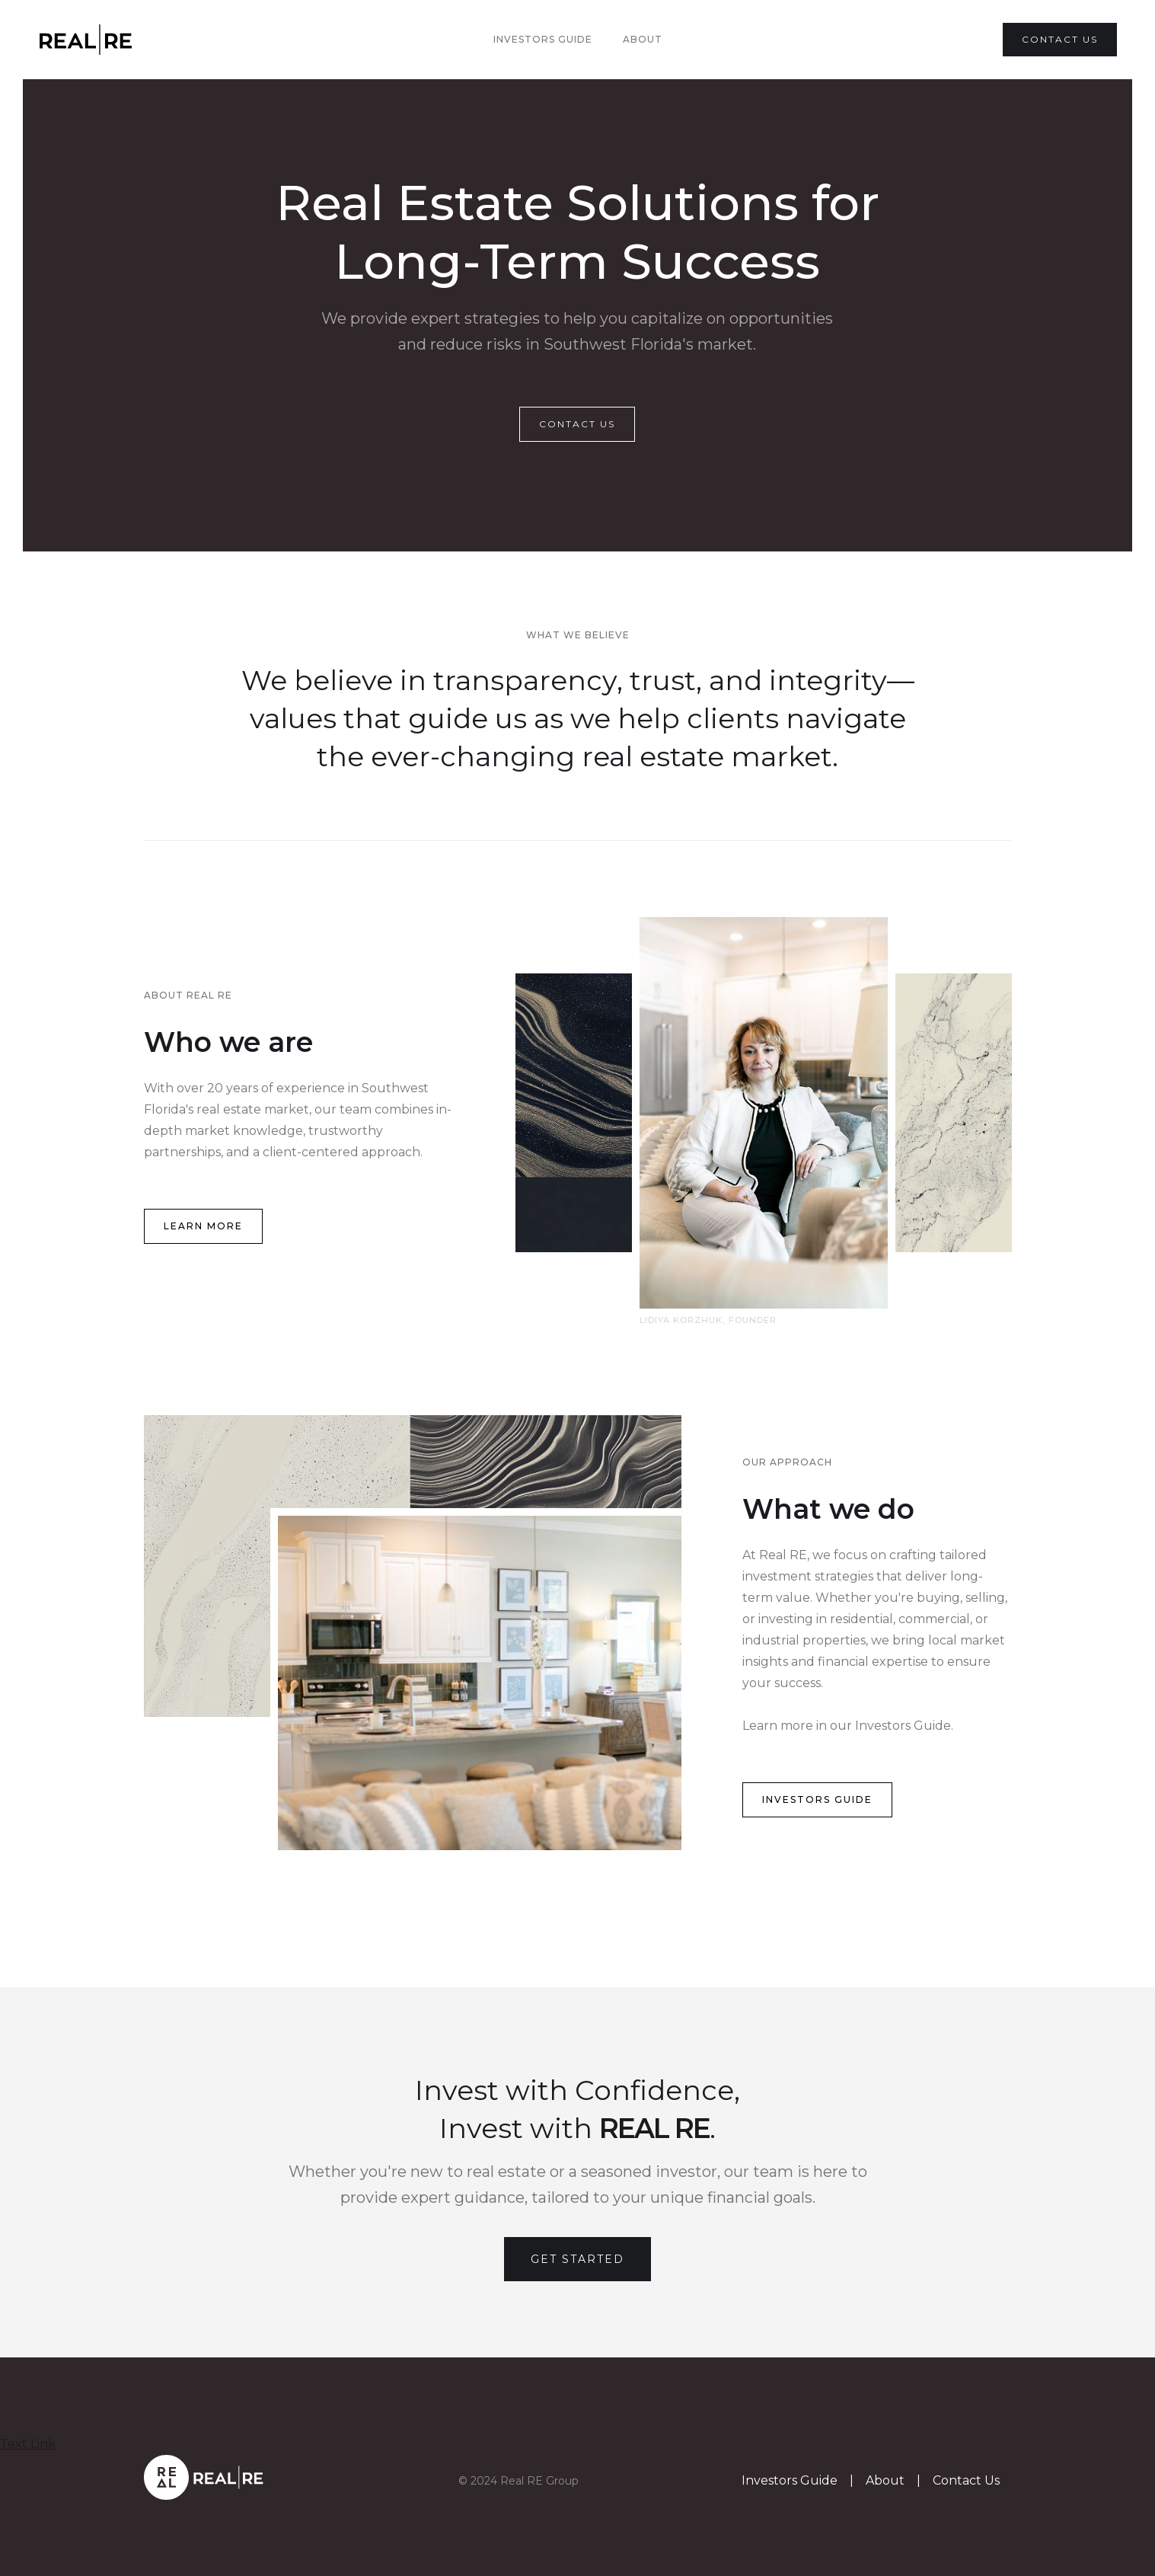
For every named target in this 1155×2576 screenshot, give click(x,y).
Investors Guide (542, 39)
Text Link (28, 2444)
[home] (107, 39)
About (642, 39)
